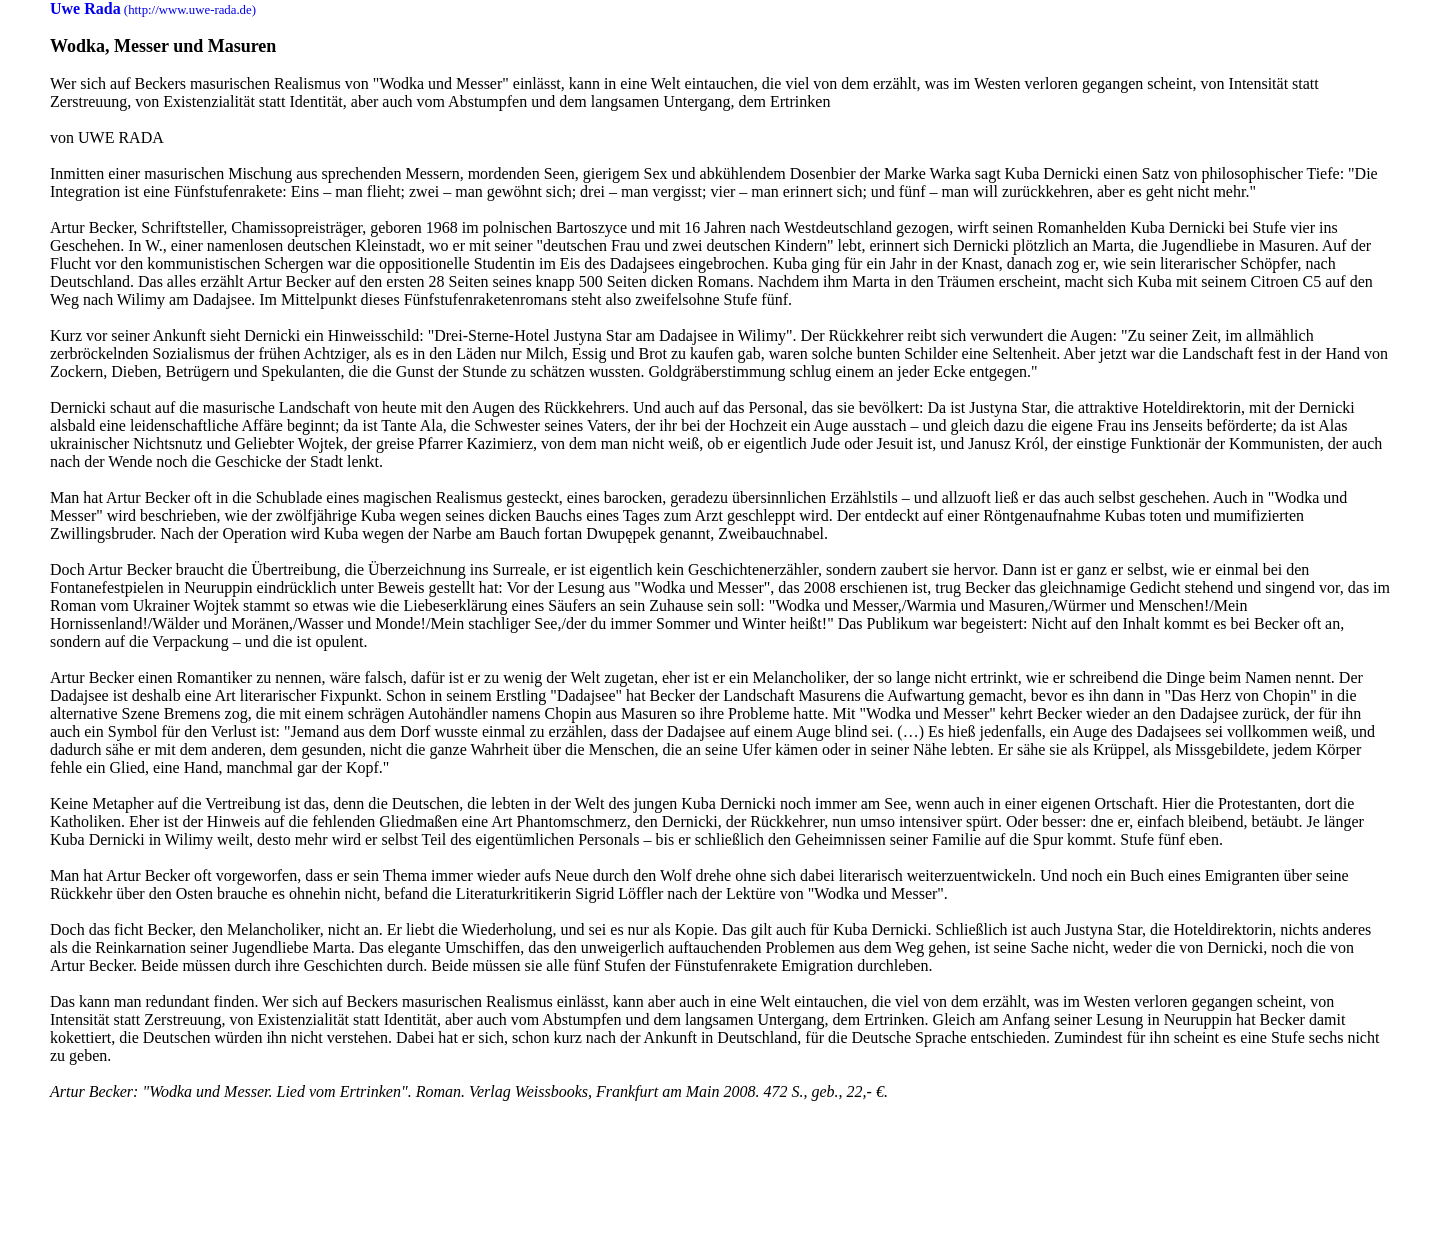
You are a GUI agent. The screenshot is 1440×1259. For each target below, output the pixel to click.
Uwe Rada (85, 8)
